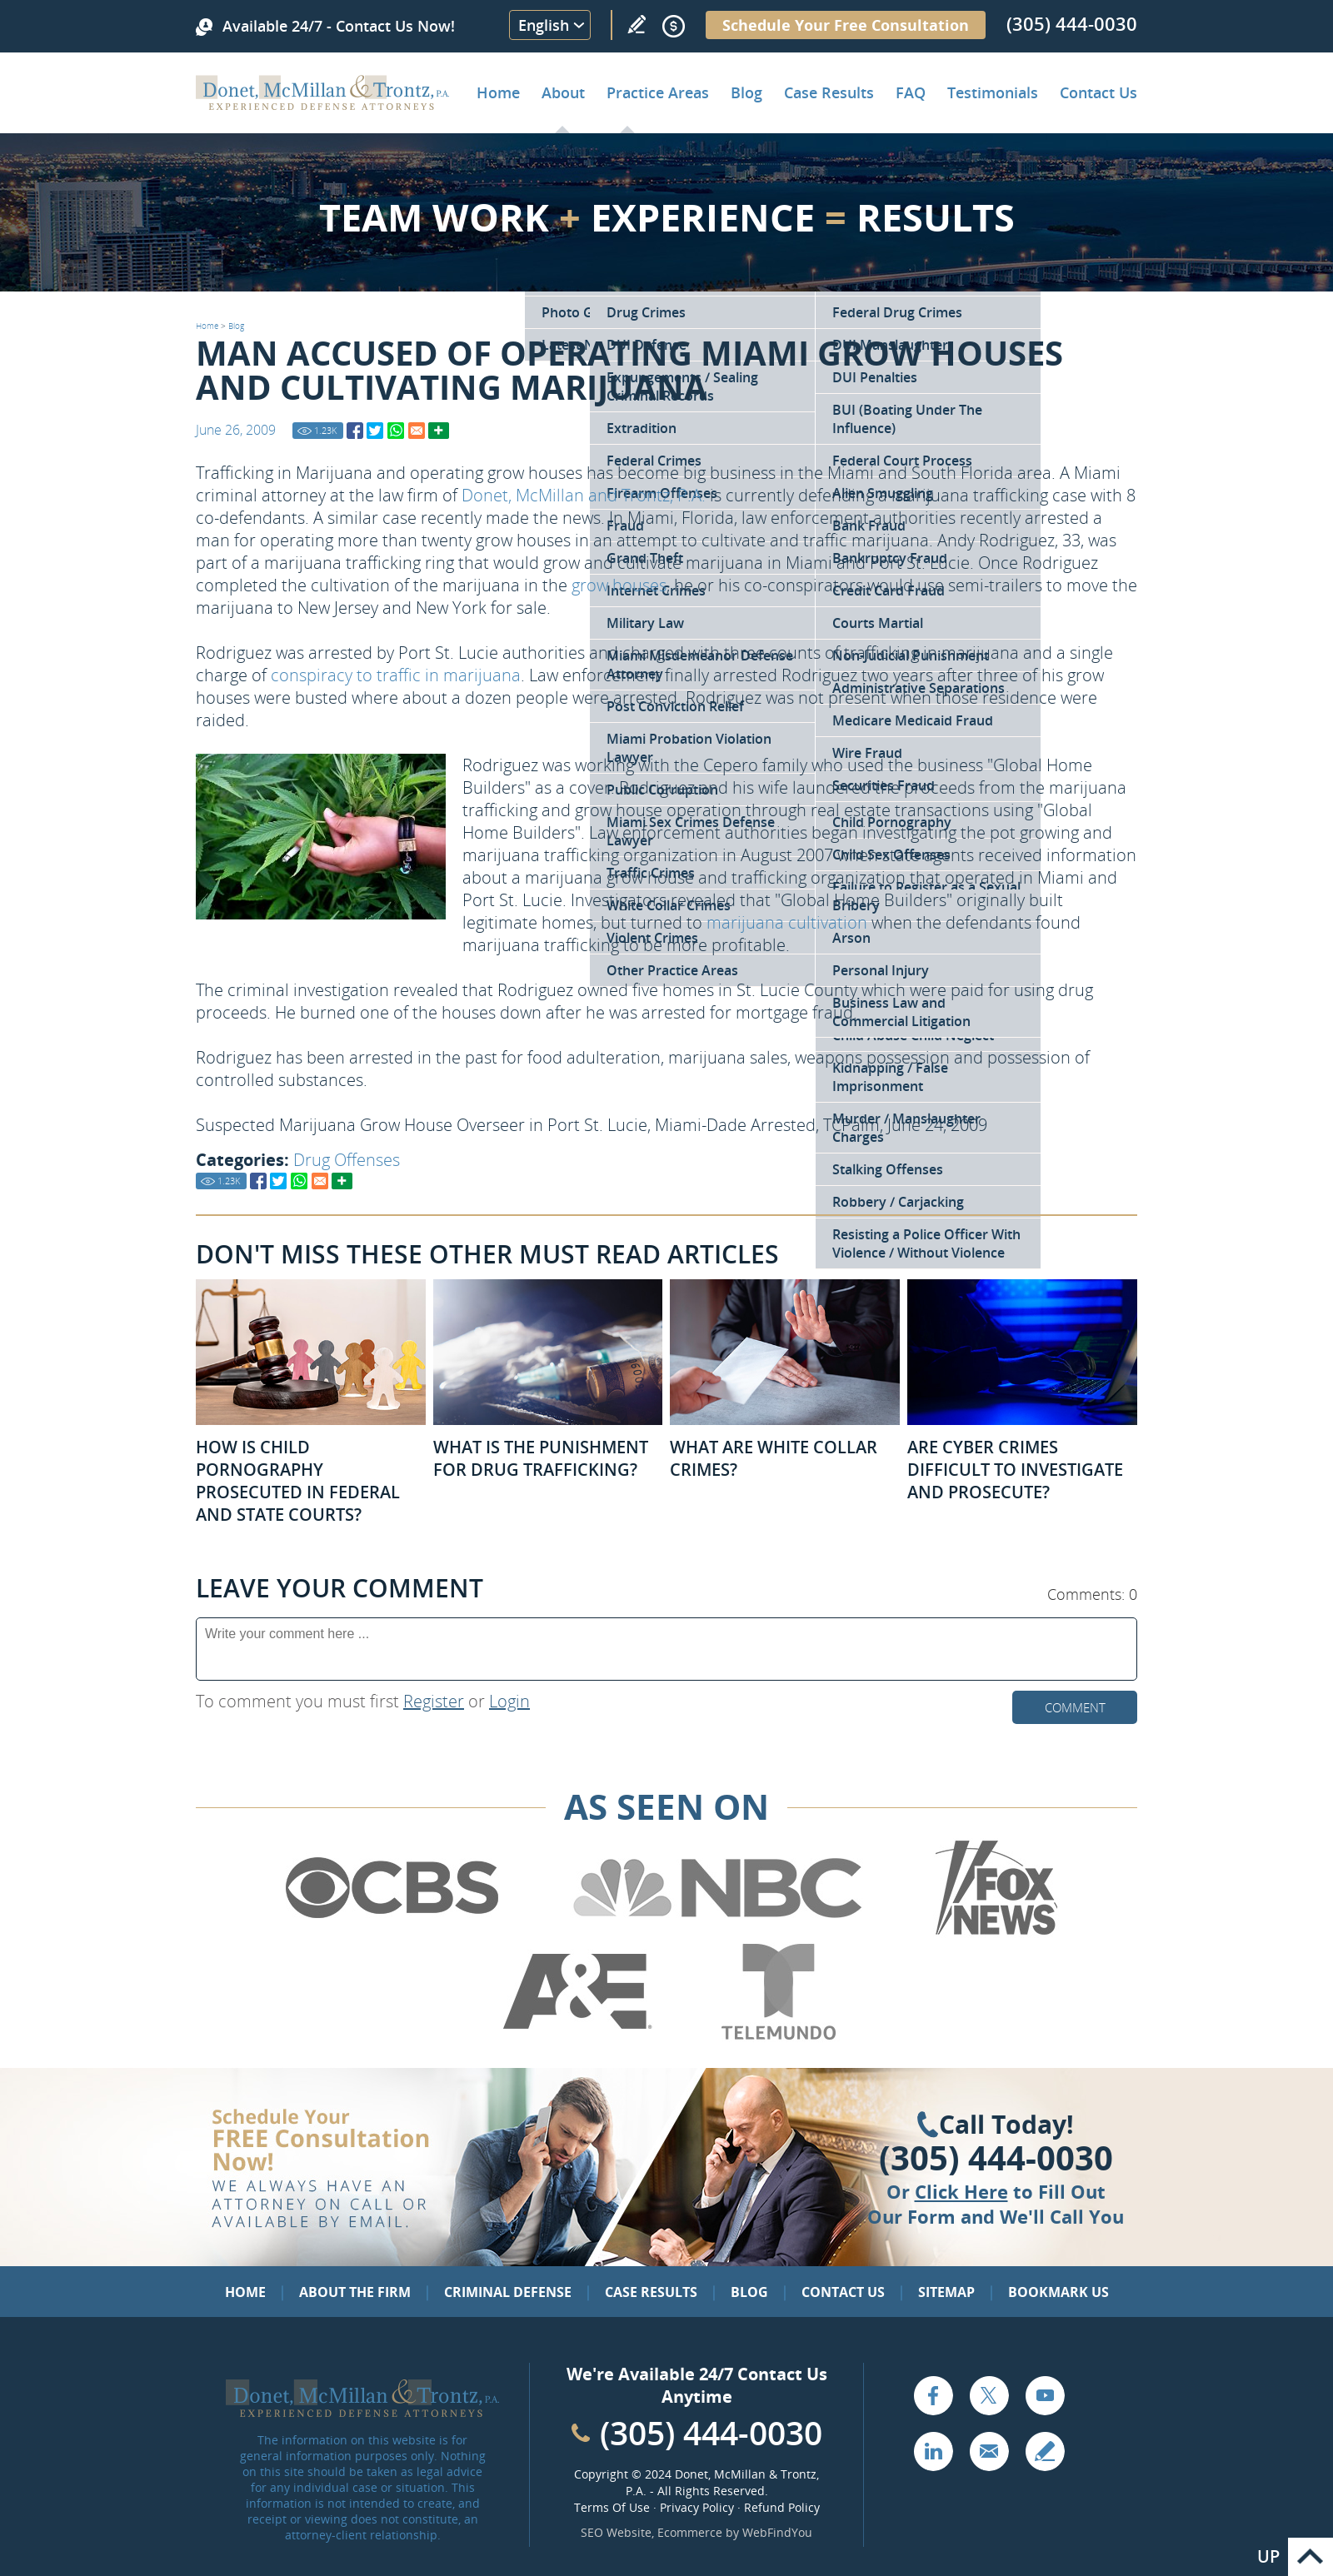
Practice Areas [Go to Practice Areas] (658, 92)
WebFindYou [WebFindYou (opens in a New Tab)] (777, 2532)
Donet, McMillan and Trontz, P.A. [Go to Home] (584, 495)
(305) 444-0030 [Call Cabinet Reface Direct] (711, 2432)
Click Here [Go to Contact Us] (961, 2191)
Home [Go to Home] (498, 92)
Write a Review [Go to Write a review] (636, 24)
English (543, 25)
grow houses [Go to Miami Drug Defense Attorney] (619, 585)
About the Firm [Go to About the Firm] (355, 2292)
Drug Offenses (346, 1159)
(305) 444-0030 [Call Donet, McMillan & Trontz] (1071, 23)
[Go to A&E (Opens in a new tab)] (577, 2036)
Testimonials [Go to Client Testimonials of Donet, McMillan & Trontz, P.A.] (992, 92)
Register (433, 1701)
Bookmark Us (1058, 2292)
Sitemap (946, 2292)
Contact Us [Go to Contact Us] (843, 2292)
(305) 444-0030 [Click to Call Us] (996, 2158)
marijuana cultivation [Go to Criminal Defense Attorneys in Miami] (786, 922)
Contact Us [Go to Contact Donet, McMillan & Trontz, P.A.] (1098, 92)
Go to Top (1310, 2557)
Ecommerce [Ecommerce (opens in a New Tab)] (689, 2532)
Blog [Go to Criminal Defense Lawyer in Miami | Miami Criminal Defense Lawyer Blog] (746, 92)
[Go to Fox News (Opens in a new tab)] (993, 1932)
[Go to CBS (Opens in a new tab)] (390, 1932)
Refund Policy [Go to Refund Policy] (782, 2507)
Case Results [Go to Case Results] (829, 92)
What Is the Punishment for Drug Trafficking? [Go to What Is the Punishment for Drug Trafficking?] (540, 1458)
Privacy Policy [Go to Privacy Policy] (697, 2507)
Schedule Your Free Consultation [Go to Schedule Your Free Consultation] (845, 25)
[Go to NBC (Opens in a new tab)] (717, 1932)
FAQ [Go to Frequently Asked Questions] (911, 92)
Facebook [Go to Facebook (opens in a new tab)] (933, 2395)
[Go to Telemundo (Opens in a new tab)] (777, 2036)
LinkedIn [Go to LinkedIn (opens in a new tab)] (933, 2451)
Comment (1075, 1707)
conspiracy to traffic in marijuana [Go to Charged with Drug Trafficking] (396, 675)
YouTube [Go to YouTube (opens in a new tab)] (1045, 2395)
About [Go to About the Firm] (563, 92)
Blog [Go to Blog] (236, 325)
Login (509, 1701)
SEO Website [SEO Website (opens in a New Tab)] (616, 2532)
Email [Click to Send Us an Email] (989, 2451)
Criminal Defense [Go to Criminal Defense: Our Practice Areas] (508, 2292)
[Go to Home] (323, 104)
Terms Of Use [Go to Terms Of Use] (612, 2507)
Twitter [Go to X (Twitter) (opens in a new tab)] (989, 2395)
